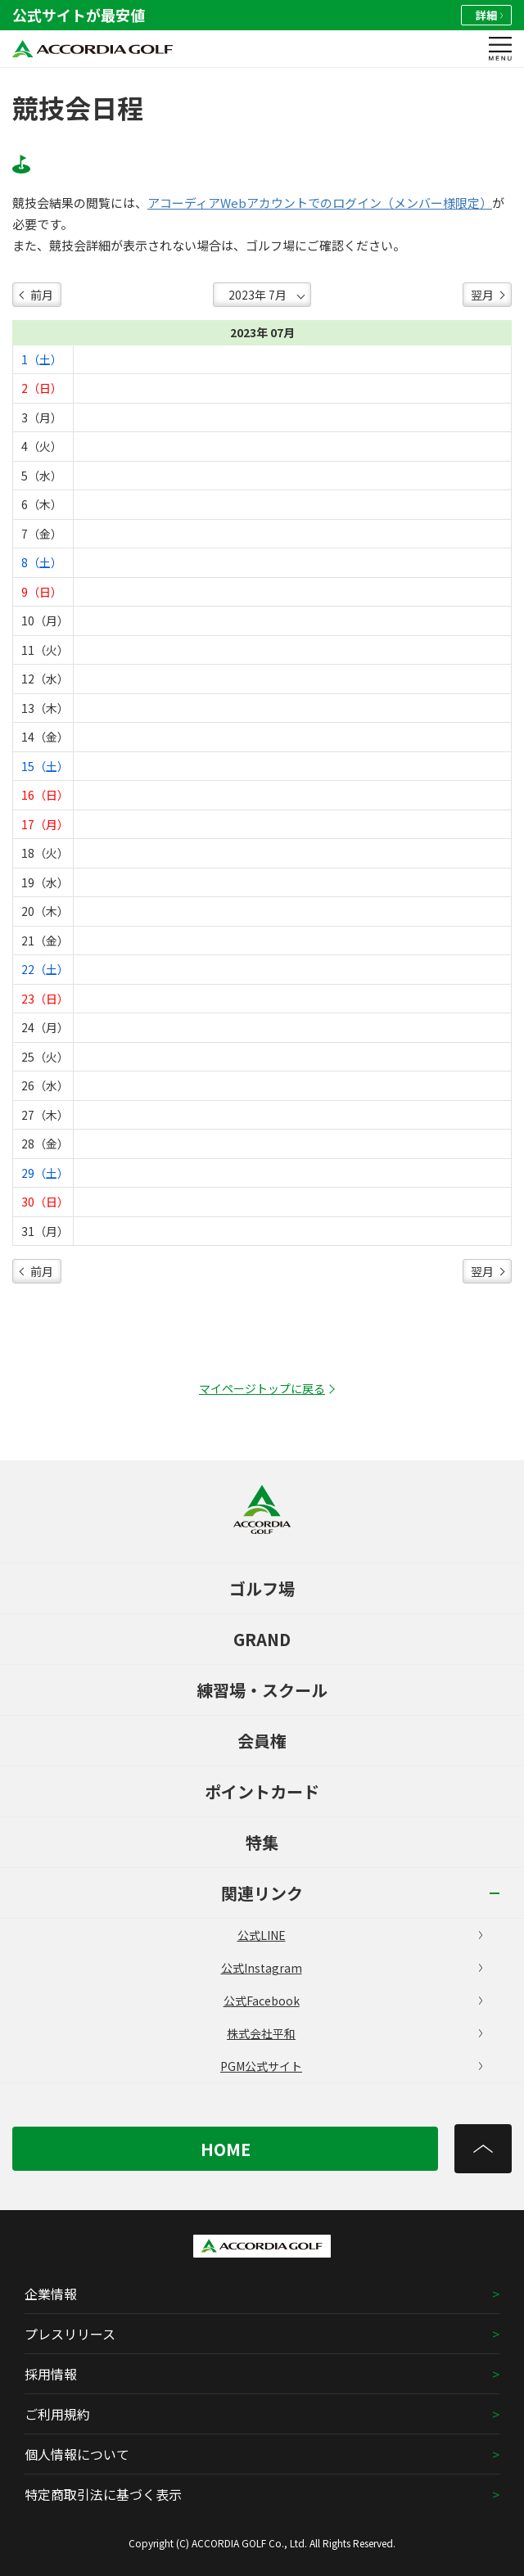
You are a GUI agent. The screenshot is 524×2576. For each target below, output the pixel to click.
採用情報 (51, 2374)
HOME (226, 2149)
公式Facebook (353, 2000)
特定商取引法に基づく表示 (103, 2494)
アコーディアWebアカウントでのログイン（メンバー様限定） (319, 203)
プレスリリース (70, 2334)
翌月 (482, 294)
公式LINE (359, 1935)
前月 (41, 294)
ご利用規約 (57, 2414)
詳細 (489, 15)
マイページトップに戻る (262, 1388)
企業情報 (51, 2293)
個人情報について (77, 2454)
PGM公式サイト (351, 2066)
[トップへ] (483, 2148)
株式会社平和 (354, 2033)
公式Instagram (351, 1968)
